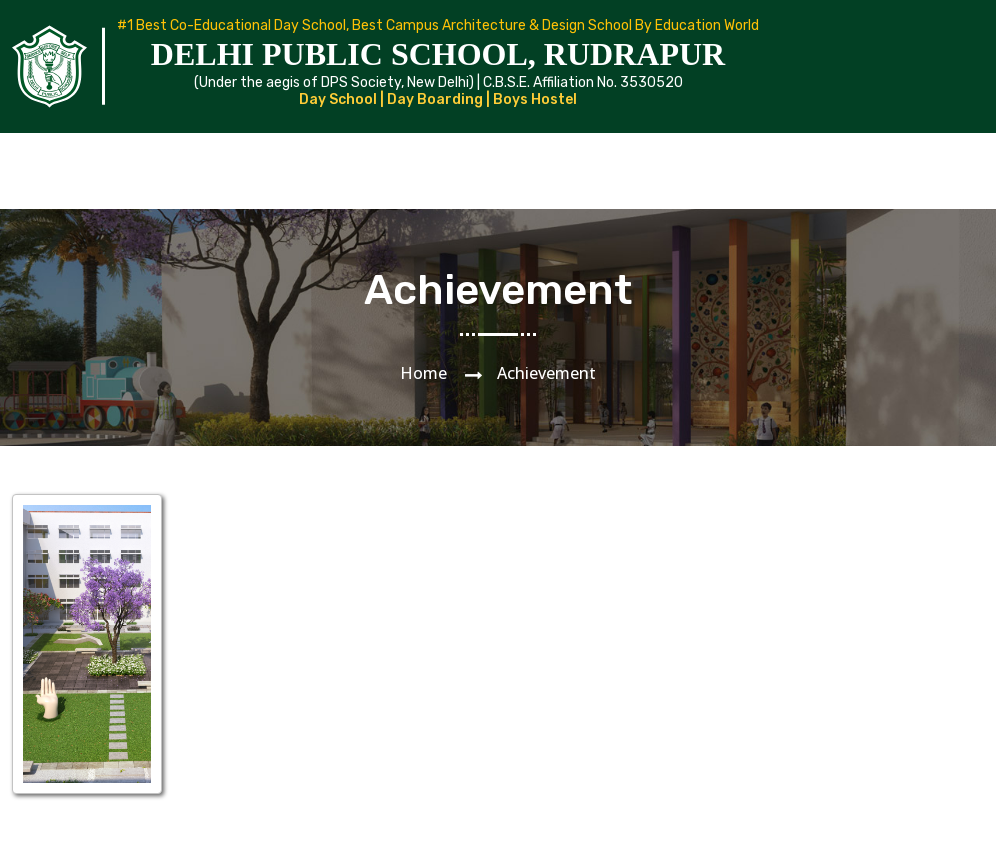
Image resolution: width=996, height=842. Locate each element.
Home (423, 373)
